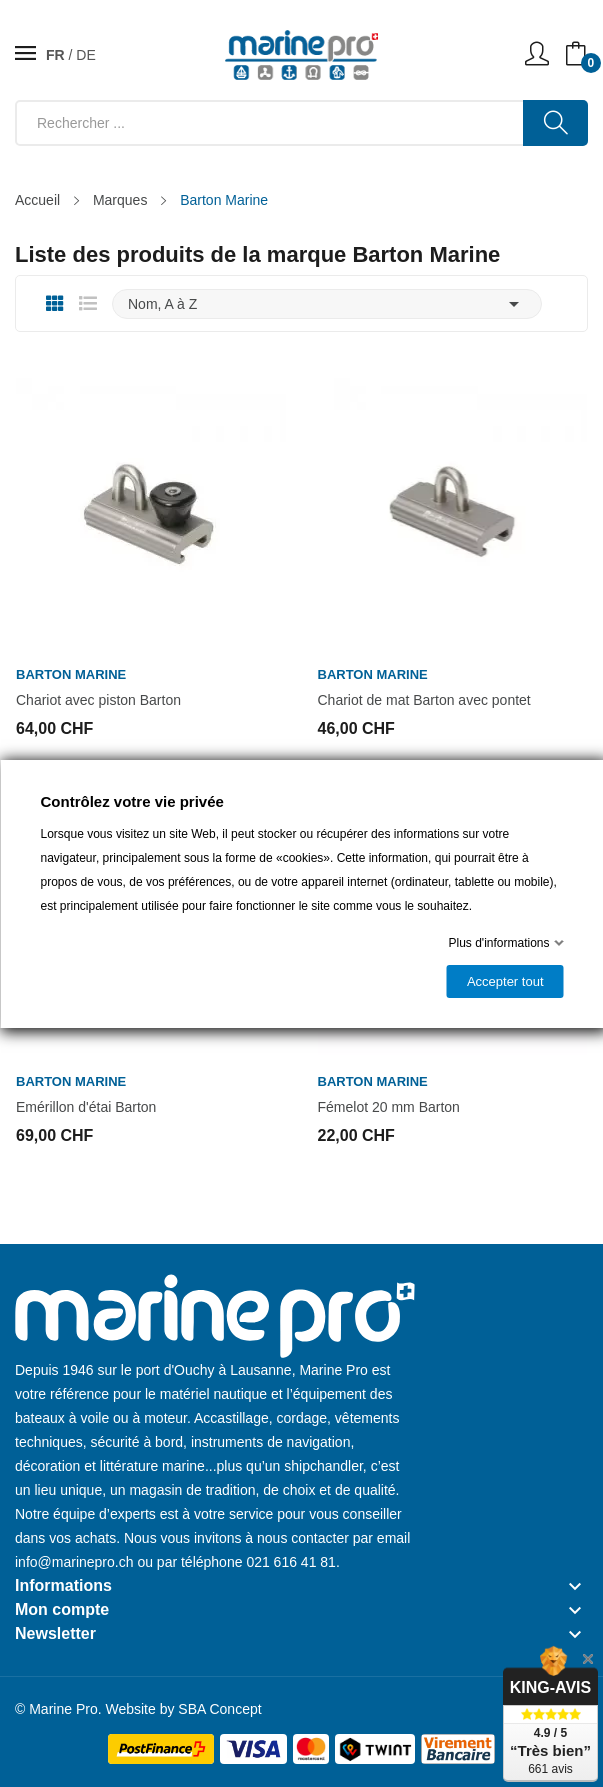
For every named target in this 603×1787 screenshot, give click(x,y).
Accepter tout (504, 981)
